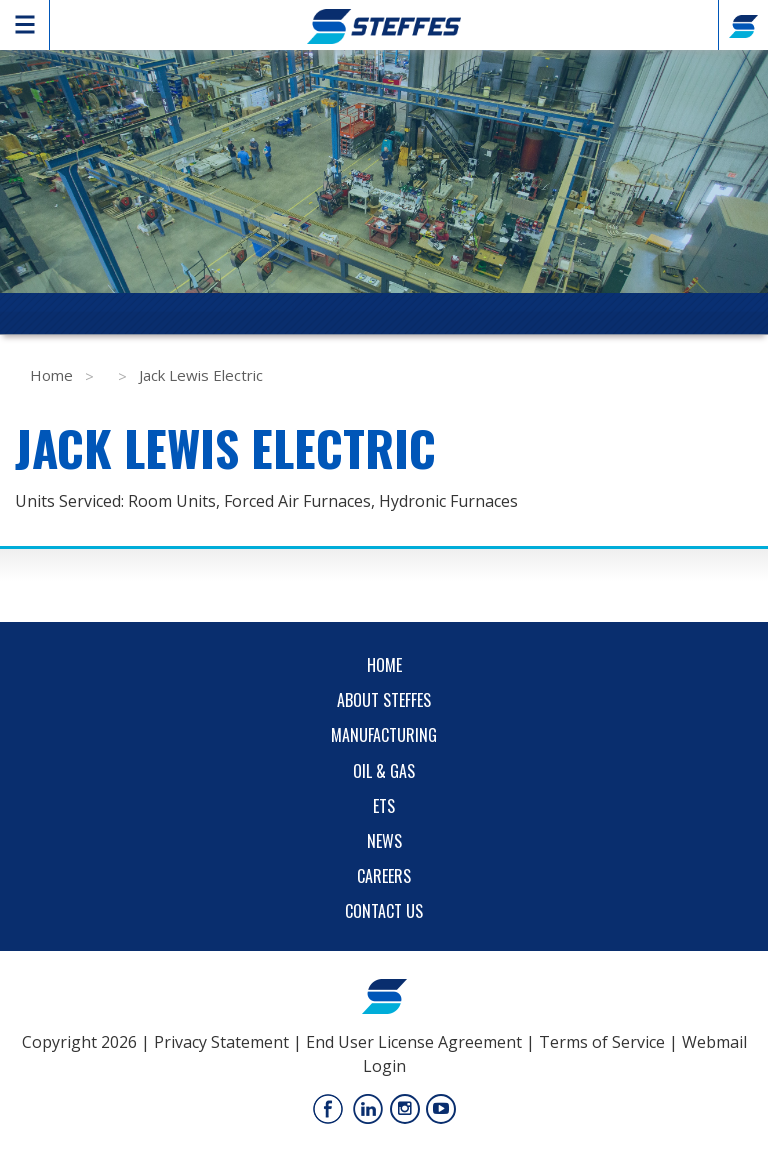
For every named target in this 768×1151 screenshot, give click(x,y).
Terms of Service (602, 1042)
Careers (384, 876)
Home (51, 375)
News (384, 841)
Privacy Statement (221, 1042)
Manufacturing (384, 735)
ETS (384, 806)
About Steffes (384, 700)
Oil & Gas (384, 771)
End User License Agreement (414, 1042)
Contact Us (384, 911)
